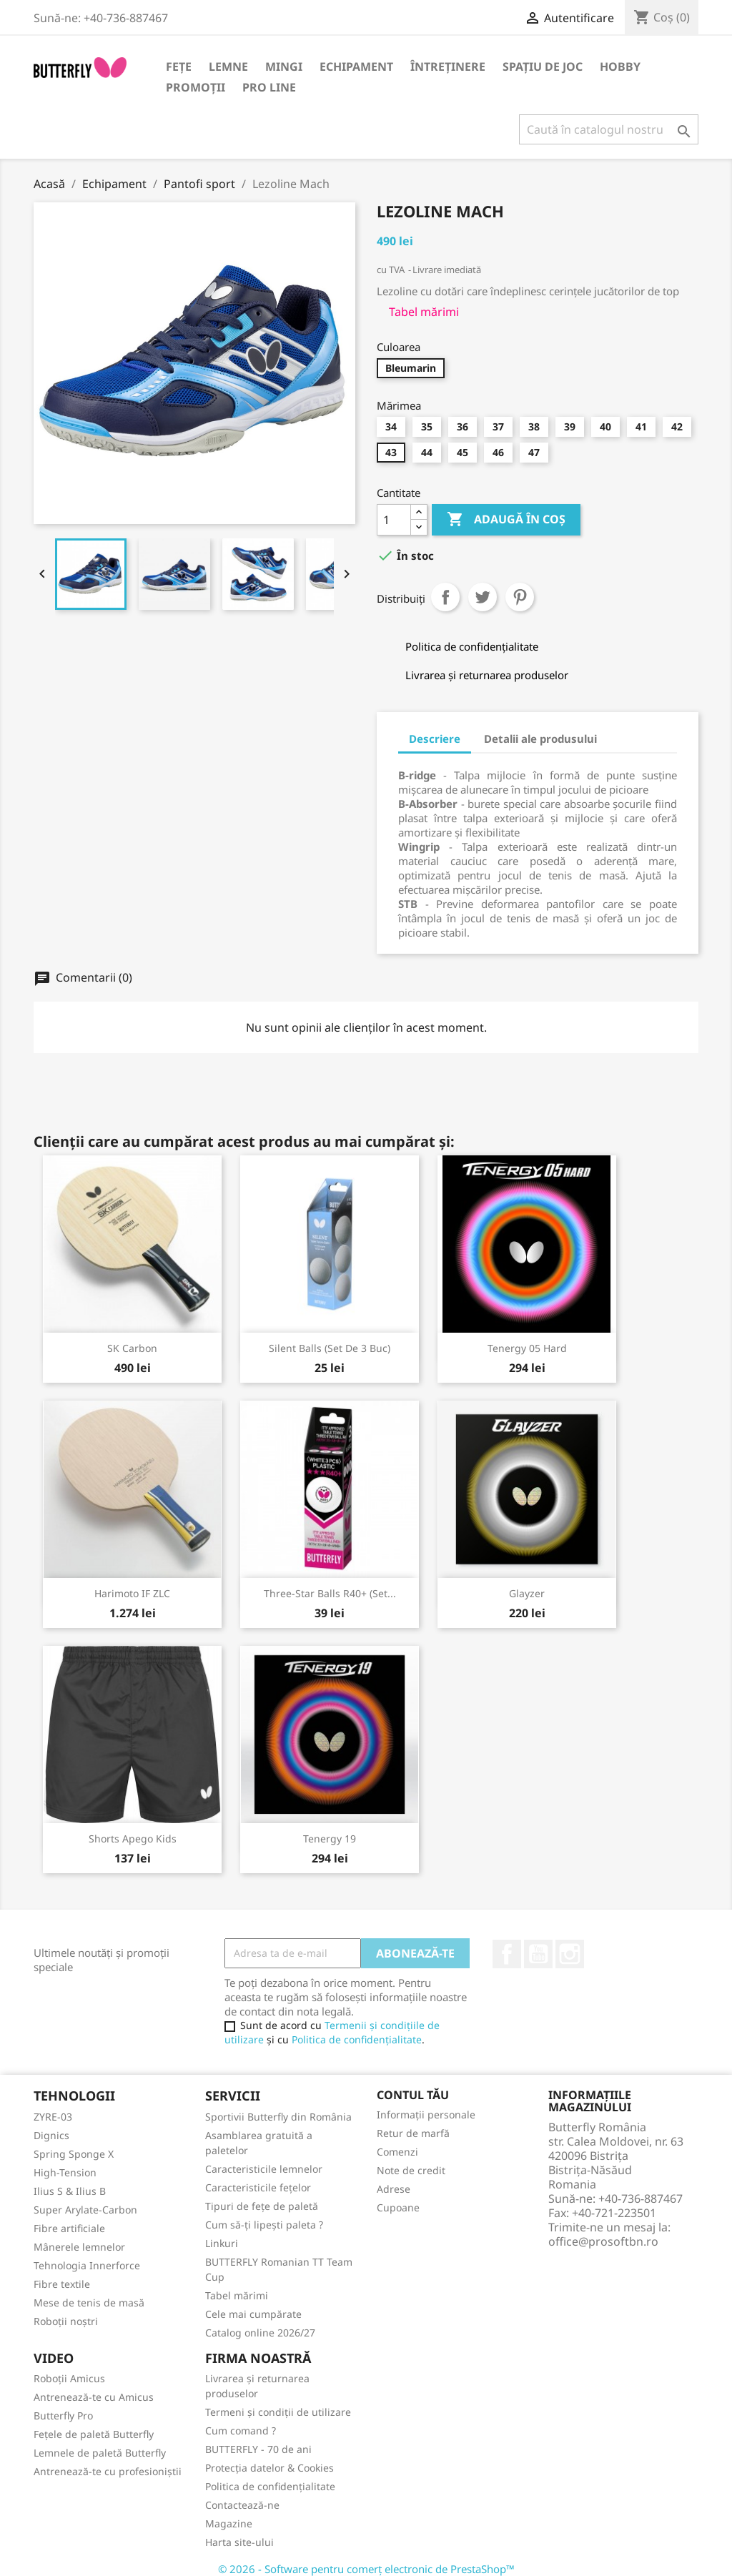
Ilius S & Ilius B (70, 2191)
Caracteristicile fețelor (258, 2187)
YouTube (538, 1954)
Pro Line (269, 87)
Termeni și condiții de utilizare (278, 2412)
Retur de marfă (413, 2133)
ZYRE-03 (53, 2116)
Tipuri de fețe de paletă (261, 2206)
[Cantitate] (394, 520)
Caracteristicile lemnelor (263, 2169)
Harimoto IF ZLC (132, 1593)
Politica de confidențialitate (357, 2039)
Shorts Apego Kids (133, 1838)
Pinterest (519, 597)
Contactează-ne (242, 2505)
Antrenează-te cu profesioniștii (108, 2471)
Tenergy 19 (329, 1838)
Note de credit (411, 2170)
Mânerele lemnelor (79, 2247)
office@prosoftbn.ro (603, 2241)
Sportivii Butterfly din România (278, 2116)
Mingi (283, 66)
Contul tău (413, 2095)
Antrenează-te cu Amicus (94, 2397)
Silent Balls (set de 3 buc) (329, 1348)
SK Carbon (132, 1348)
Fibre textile (62, 2284)
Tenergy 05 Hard (527, 1348)
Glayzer (527, 1593)
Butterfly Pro (63, 2415)
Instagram (569, 1954)
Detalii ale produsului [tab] (540, 738)
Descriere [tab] (434, 738)
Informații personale (426, 2114)
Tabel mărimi (236, 2295)
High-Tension (65, 2172)
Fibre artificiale (69, 2228)
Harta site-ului (239, 2542)
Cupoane (398, 2207)
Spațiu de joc (543, 66)
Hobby (620, 66)
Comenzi (397, 2151)
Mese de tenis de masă (89, 2302)
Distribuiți (445, 597)
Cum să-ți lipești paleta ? (264, 2224)
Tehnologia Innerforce (87, 2265)
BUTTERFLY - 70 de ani (258, 2449)
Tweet (482, 597)
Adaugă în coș (506, 519)
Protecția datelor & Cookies (269, 2467)
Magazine (228, 2523)
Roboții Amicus (69, 2378)
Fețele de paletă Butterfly (94, 2434)
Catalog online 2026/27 (260, 2332)
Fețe (179, 66)
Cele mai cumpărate (253, 2314)
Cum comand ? (240, 2430)
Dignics (51, 2135)
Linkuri (221, 2243)
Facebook (507, 1954)
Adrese (393, 2189)
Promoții (195, 87)
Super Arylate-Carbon (85, 2209)
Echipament (356, 66)
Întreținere (447, 66)
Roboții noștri (66, 2321)
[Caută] (608, 129)
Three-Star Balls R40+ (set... (330, 1593)
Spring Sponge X (74, 2154)
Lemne (228, 66)
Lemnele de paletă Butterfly (100, 2452)
